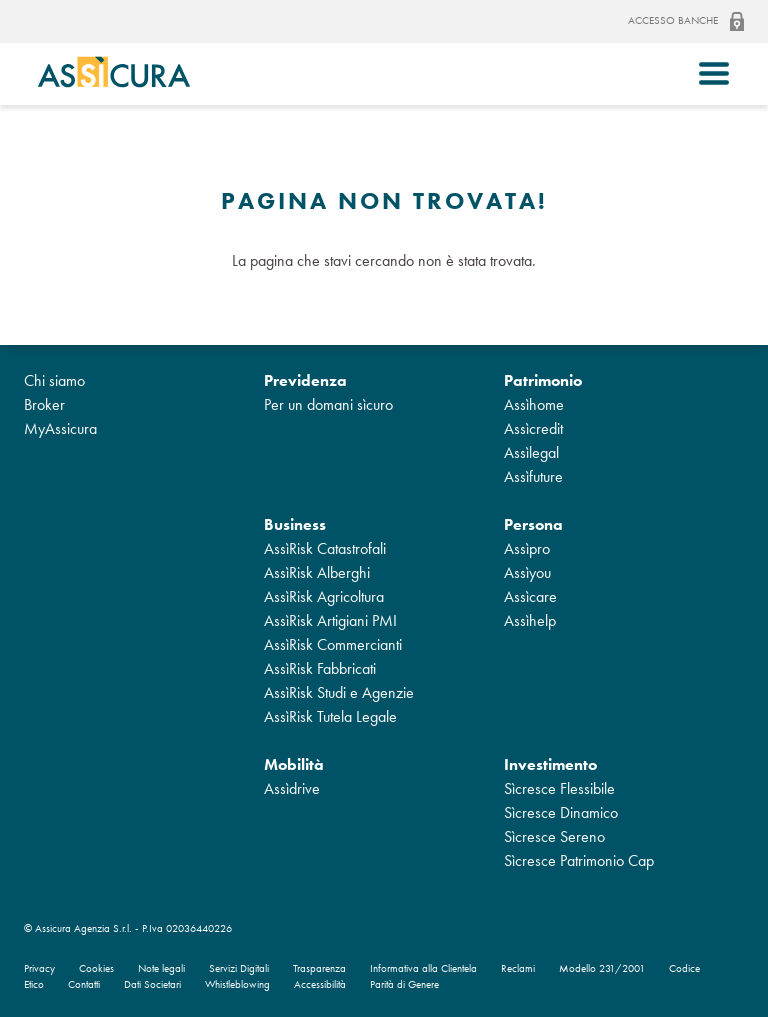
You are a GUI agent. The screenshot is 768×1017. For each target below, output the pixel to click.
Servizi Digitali (239, 968)
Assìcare (530, 596)
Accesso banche (686, 21)
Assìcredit (533, 428)
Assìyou (527, 572)
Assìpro (527, 548)
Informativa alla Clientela (423, 968)
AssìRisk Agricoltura (324, 596)
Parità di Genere (404, 984)
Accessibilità (320, 984)
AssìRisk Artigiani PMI (330, 620)
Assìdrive (292, 788)
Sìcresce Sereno (554, 836)
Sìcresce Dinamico (561, 812)
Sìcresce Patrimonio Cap (579, 860)
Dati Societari (152, 984)
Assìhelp (530, 620)
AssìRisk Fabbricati (320, 668)
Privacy (39, 968)
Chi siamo (54, 380)
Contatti (84, 984)
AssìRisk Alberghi (317, 572)
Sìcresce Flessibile (559, 788)
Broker (44, 404)
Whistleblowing (237, 984)
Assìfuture (533, 476)
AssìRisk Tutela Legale (330, 716)
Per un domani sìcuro (328, 404)
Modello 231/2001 (602, 968)
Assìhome (534, 404)
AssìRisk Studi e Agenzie (339, 692)
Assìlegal (531, 452)
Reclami (518, 968)
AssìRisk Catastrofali (325, 548)
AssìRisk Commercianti (333, 644)
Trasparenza (319, 968)
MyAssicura (60, 428)
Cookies (96, 968)
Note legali (161, 968)
